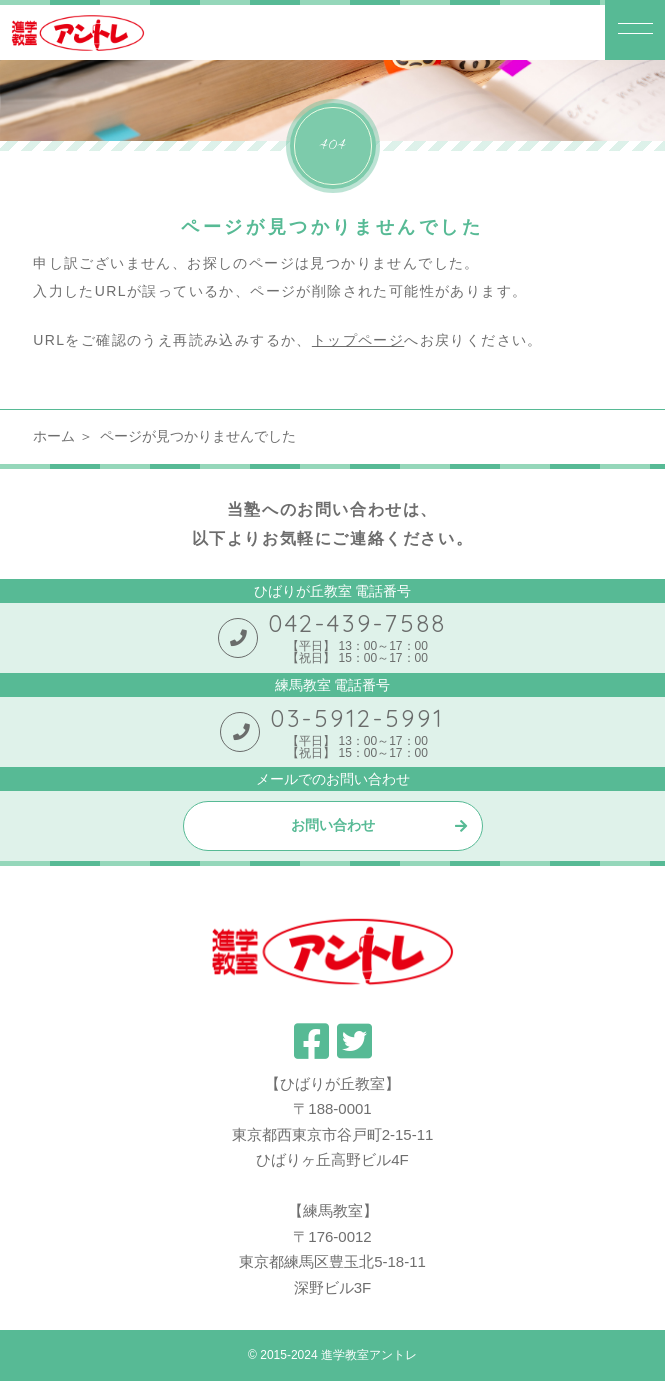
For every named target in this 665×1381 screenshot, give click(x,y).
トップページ (358, 340)
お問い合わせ (333, 825)
